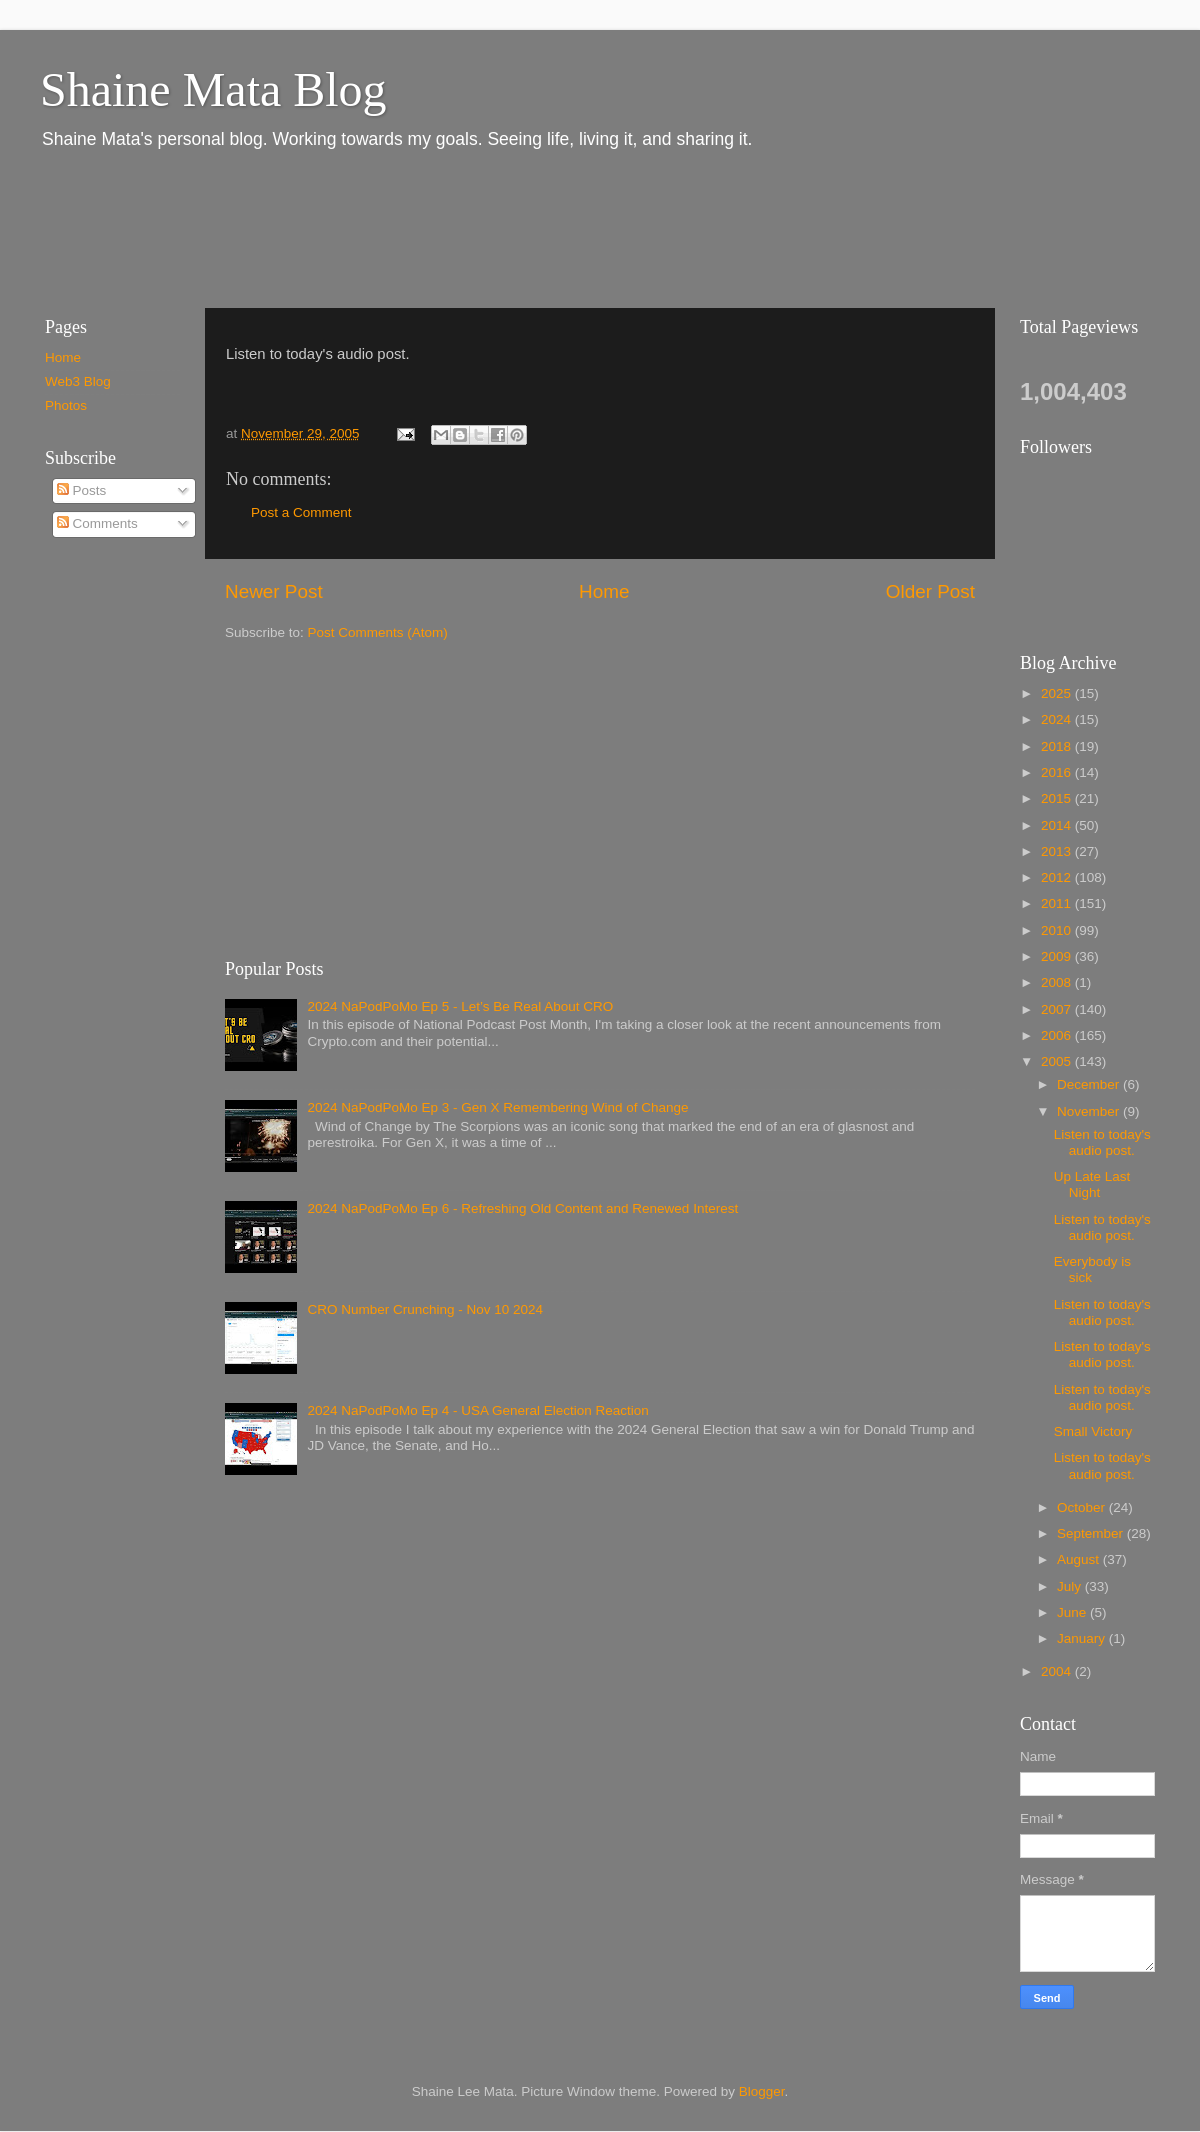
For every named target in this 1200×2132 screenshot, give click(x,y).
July (1071, 1586)
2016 (1058, 772)
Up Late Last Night (1092, 1184)
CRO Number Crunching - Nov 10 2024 (425, 1309)
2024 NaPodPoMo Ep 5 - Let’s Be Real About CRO (460, 1006)
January (1083, 1638)
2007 (1058, 1009)
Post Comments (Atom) (378, 632)
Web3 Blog (78, 381)
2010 (1058, 930)
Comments (97, 523)
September (1092, 1533)
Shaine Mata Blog (213, 89)
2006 (1058, 1035)
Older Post (930, 591)
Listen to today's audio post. (1102, 1142)
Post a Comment (301, 512)
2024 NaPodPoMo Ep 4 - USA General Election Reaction (477, 1410)
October (1083, 1507)
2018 (1058, 746)
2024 (1058, 719)
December (1090, 1084)
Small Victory (1093, 1431)
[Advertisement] (389, 228)
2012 (1058, 877)
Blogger (762, 2091)
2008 (1058, 982)
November (1090, 1111)
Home (604, 591)
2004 (1058, 1671)
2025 (1058, 693)
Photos (66, 405)
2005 (1058, 1061)
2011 (1058, 903)
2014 (1058, 825)
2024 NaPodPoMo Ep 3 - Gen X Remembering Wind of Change (497, 1107)
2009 (1058, 956)
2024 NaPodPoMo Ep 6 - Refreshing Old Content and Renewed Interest (522, 1208)
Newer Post (274, 591)
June (1073, 1612)
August (1080, 1559)
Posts (82, 490)
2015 (1058, 798)
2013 (1058, 851)
